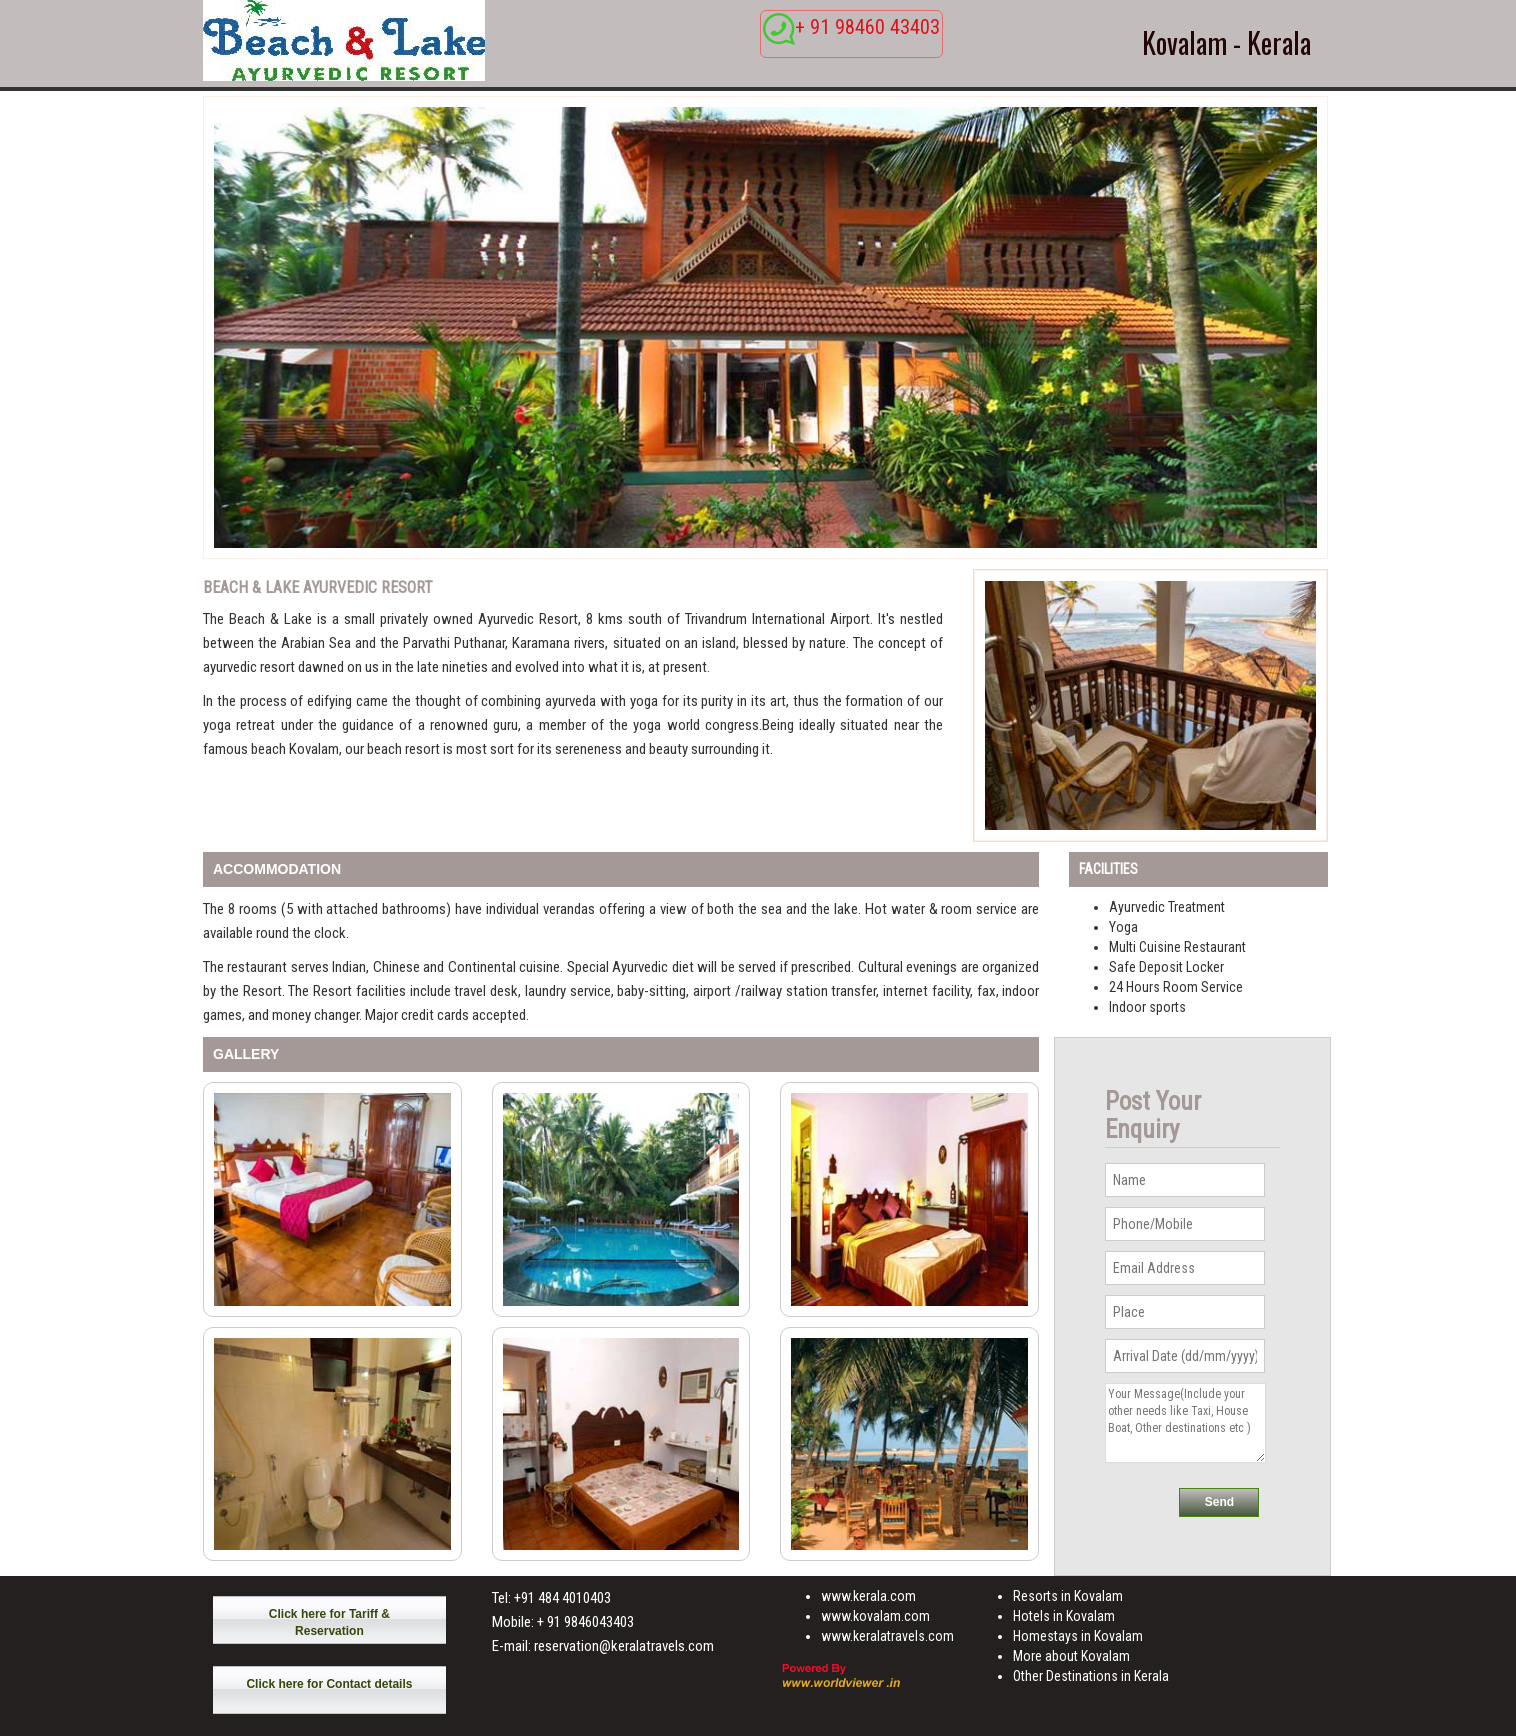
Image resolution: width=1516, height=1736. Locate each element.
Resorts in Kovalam (1068, 1596)
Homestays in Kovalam (1078, 1636)
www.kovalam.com (875, 1616)
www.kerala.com (868, 1596)
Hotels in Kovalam (1064, 1616)
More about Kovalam (1071, 1656)
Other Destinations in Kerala (1091, 1676)
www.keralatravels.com (887, 1636)
